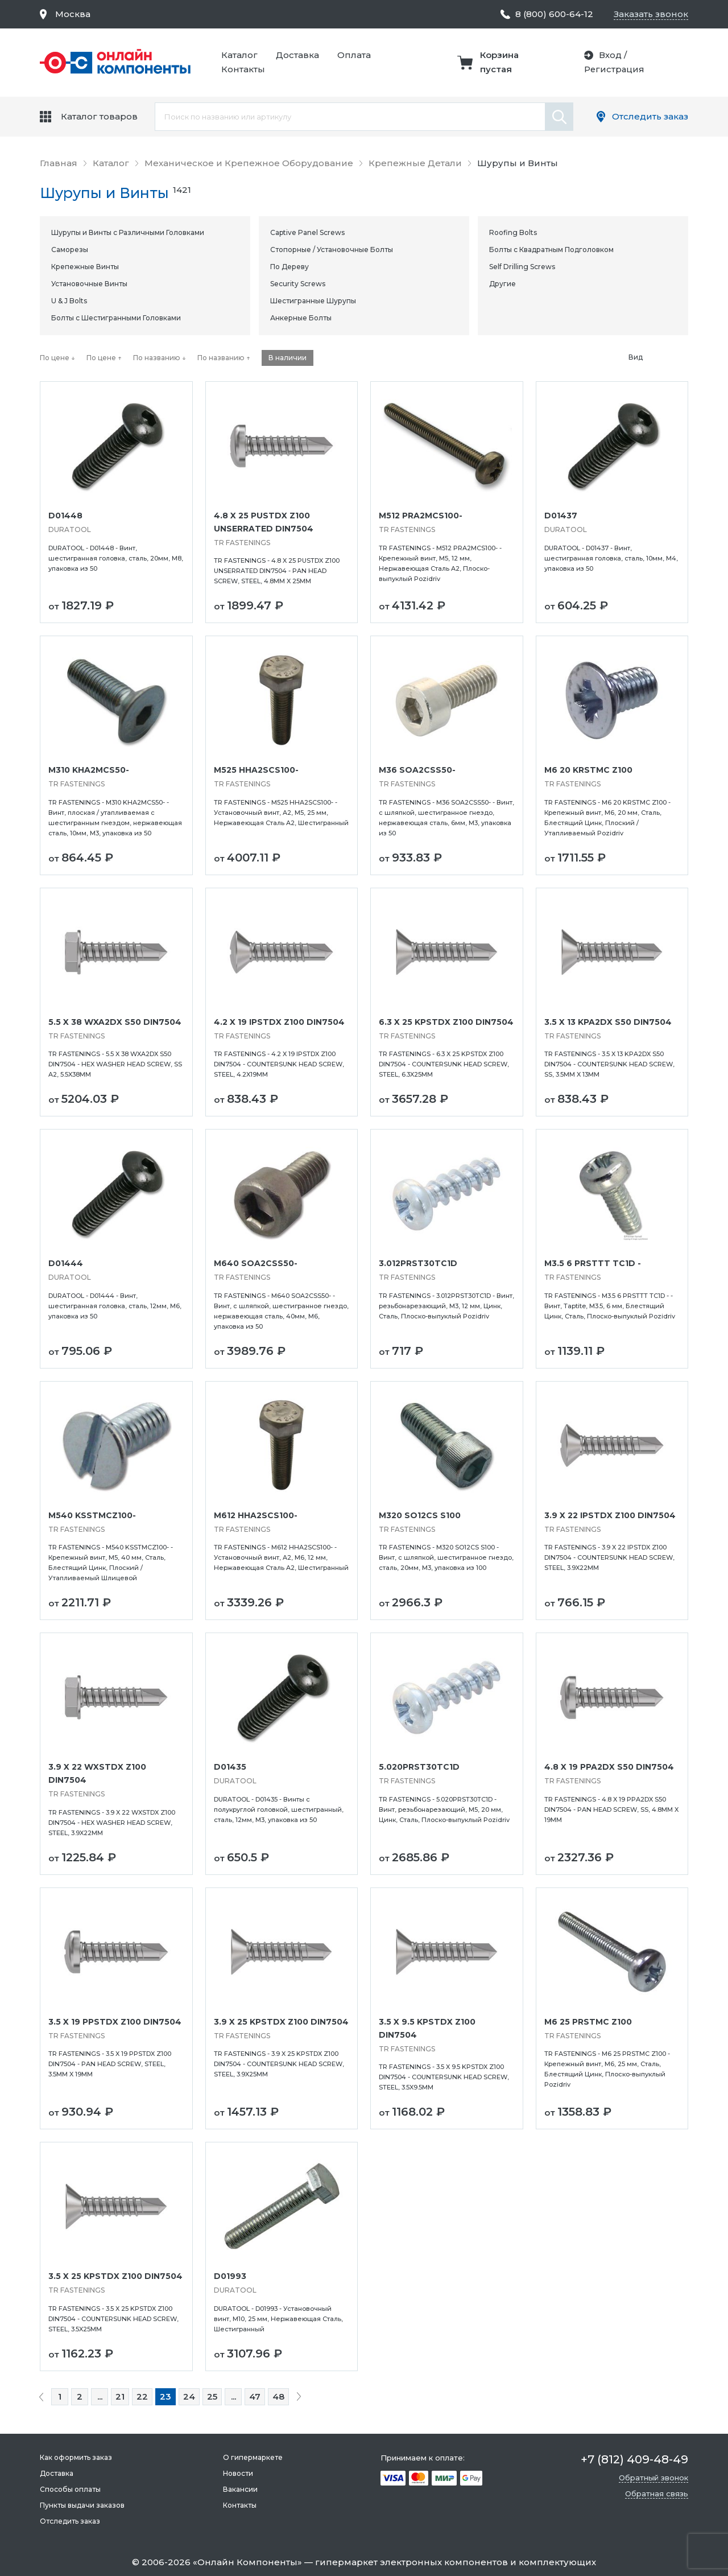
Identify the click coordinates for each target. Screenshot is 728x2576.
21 (120, 2396)
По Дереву (289, 266)
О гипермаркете (253, 2457)
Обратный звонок (653, 2477)
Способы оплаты (70, 2489)
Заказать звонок (651, 14)
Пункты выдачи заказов (82, 2505)
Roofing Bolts (513, 232)
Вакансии (240, 2489)
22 (142, 2396)
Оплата (354, 55)
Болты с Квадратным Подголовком (551, 249)
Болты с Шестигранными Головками (116, 318)
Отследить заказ (650, 116)
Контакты (243, 69)
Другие (502, 283)
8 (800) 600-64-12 (554, 14)
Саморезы (69, 249)
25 (212, 2396)
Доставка (297, 55)
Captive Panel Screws (307, 232)
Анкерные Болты (301, 318)
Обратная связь (656, 2493)
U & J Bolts (69, 300)
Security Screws (297, 283)
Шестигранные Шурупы (313, 300)
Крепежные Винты (85, 266)
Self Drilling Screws (522, 266)
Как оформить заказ (76, 2457)
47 (254, 2396)
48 (278, 2396)
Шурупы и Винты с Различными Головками (127, 232)
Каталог (239, 55)
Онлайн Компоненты (247, 2562)
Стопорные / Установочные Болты (331, 249)
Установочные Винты (89, 283)
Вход (609, 55)
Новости (238, 2473)
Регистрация (613, 69)
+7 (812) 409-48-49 (634, 2459)
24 (189, 2396)
